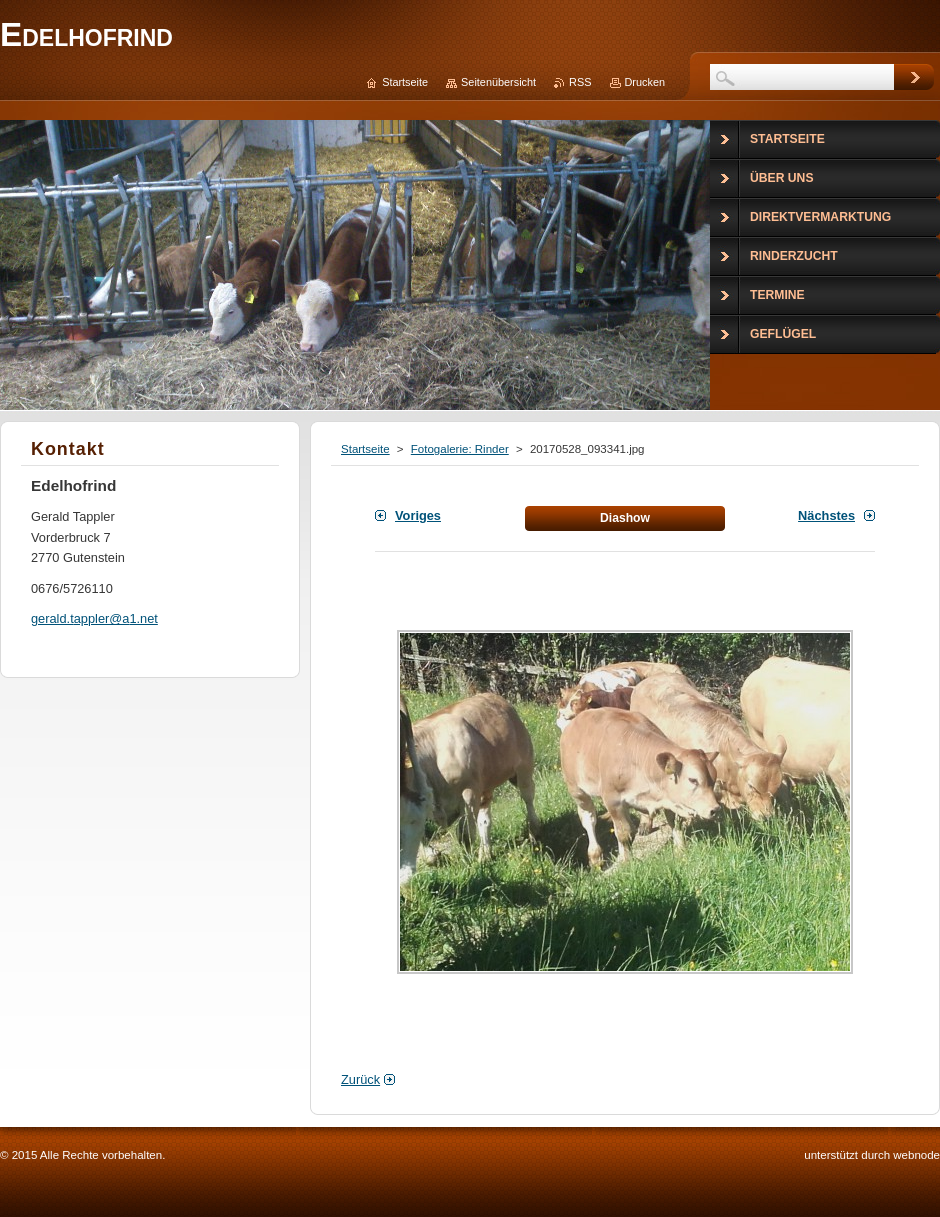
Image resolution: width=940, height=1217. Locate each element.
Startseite (365, 449)
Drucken (645, 82)
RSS (580, 82)
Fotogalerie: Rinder (460, 449)
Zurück (360, 1079)
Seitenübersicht (498, 82)
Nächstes (826, 515)
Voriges (418, 515)
